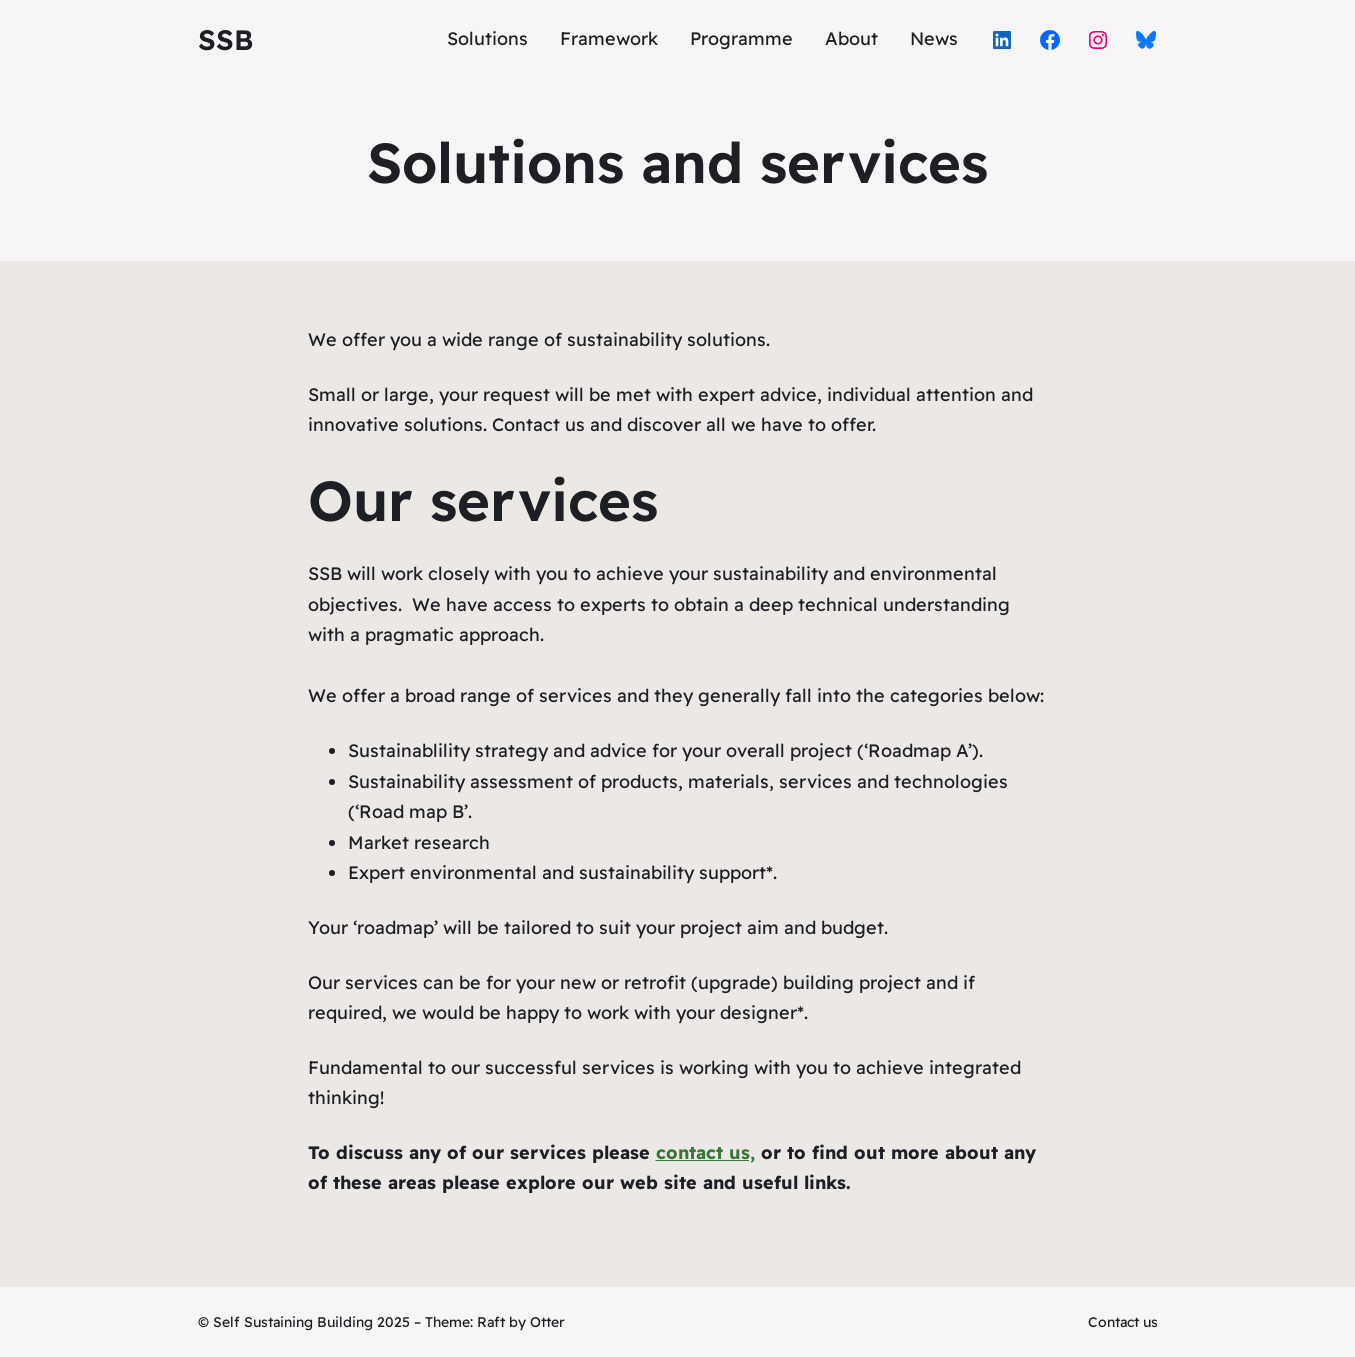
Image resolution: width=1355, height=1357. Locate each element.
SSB (225, 39)
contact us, (705, 1152)
